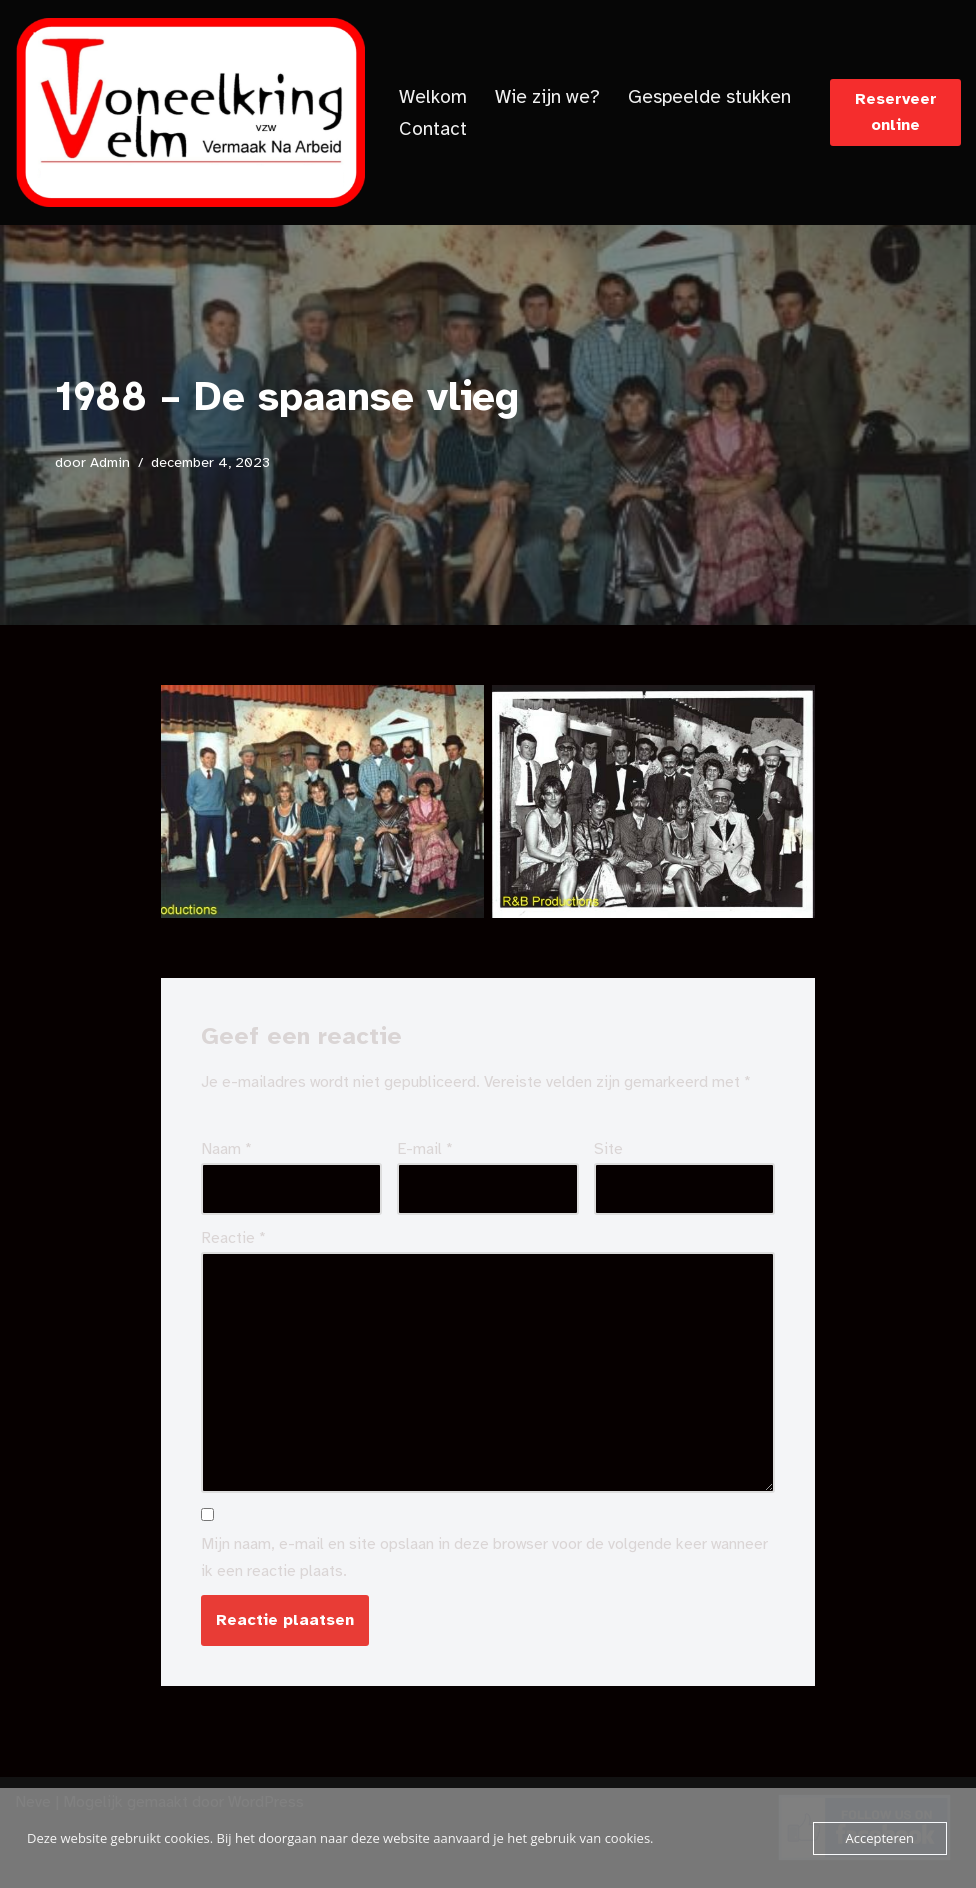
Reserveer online (896, 112)
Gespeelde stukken (709, 97)
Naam (226, 1149)
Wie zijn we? (547, 97)
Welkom (433, 97)
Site (608, 1149)
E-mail (425, 1149)
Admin (110, 462)
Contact (433, 129)
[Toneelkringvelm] (190, 112)
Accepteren (880, 1838)
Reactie (233, 1238)
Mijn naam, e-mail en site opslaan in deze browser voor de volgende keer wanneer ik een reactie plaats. (484, 1557)
